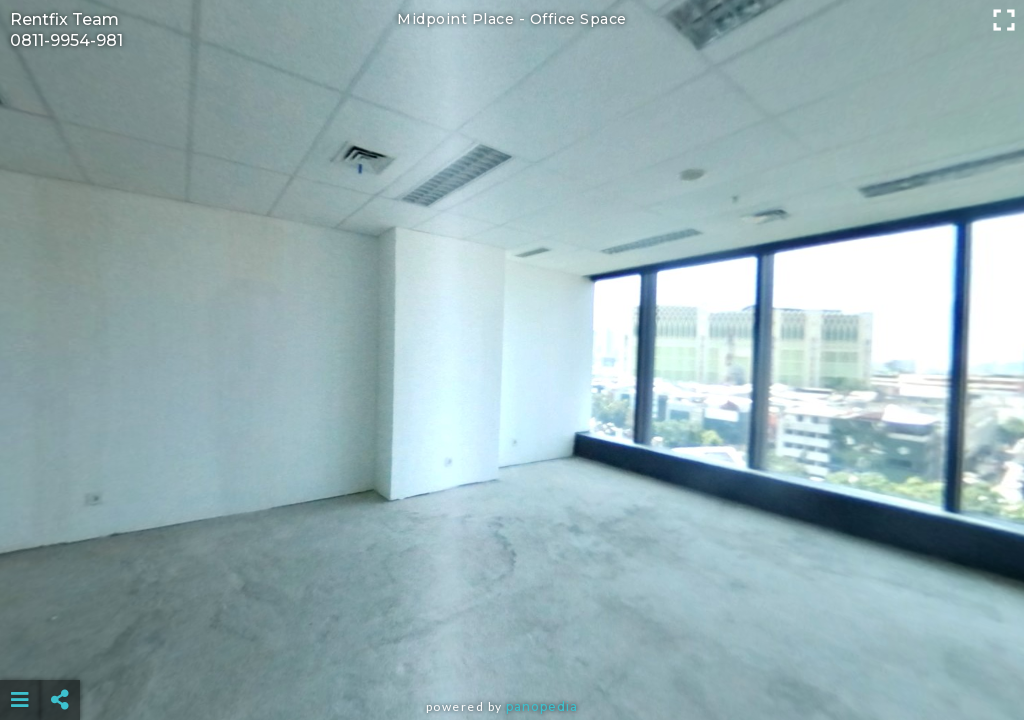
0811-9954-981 (66, 40)
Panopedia (542, 706)
